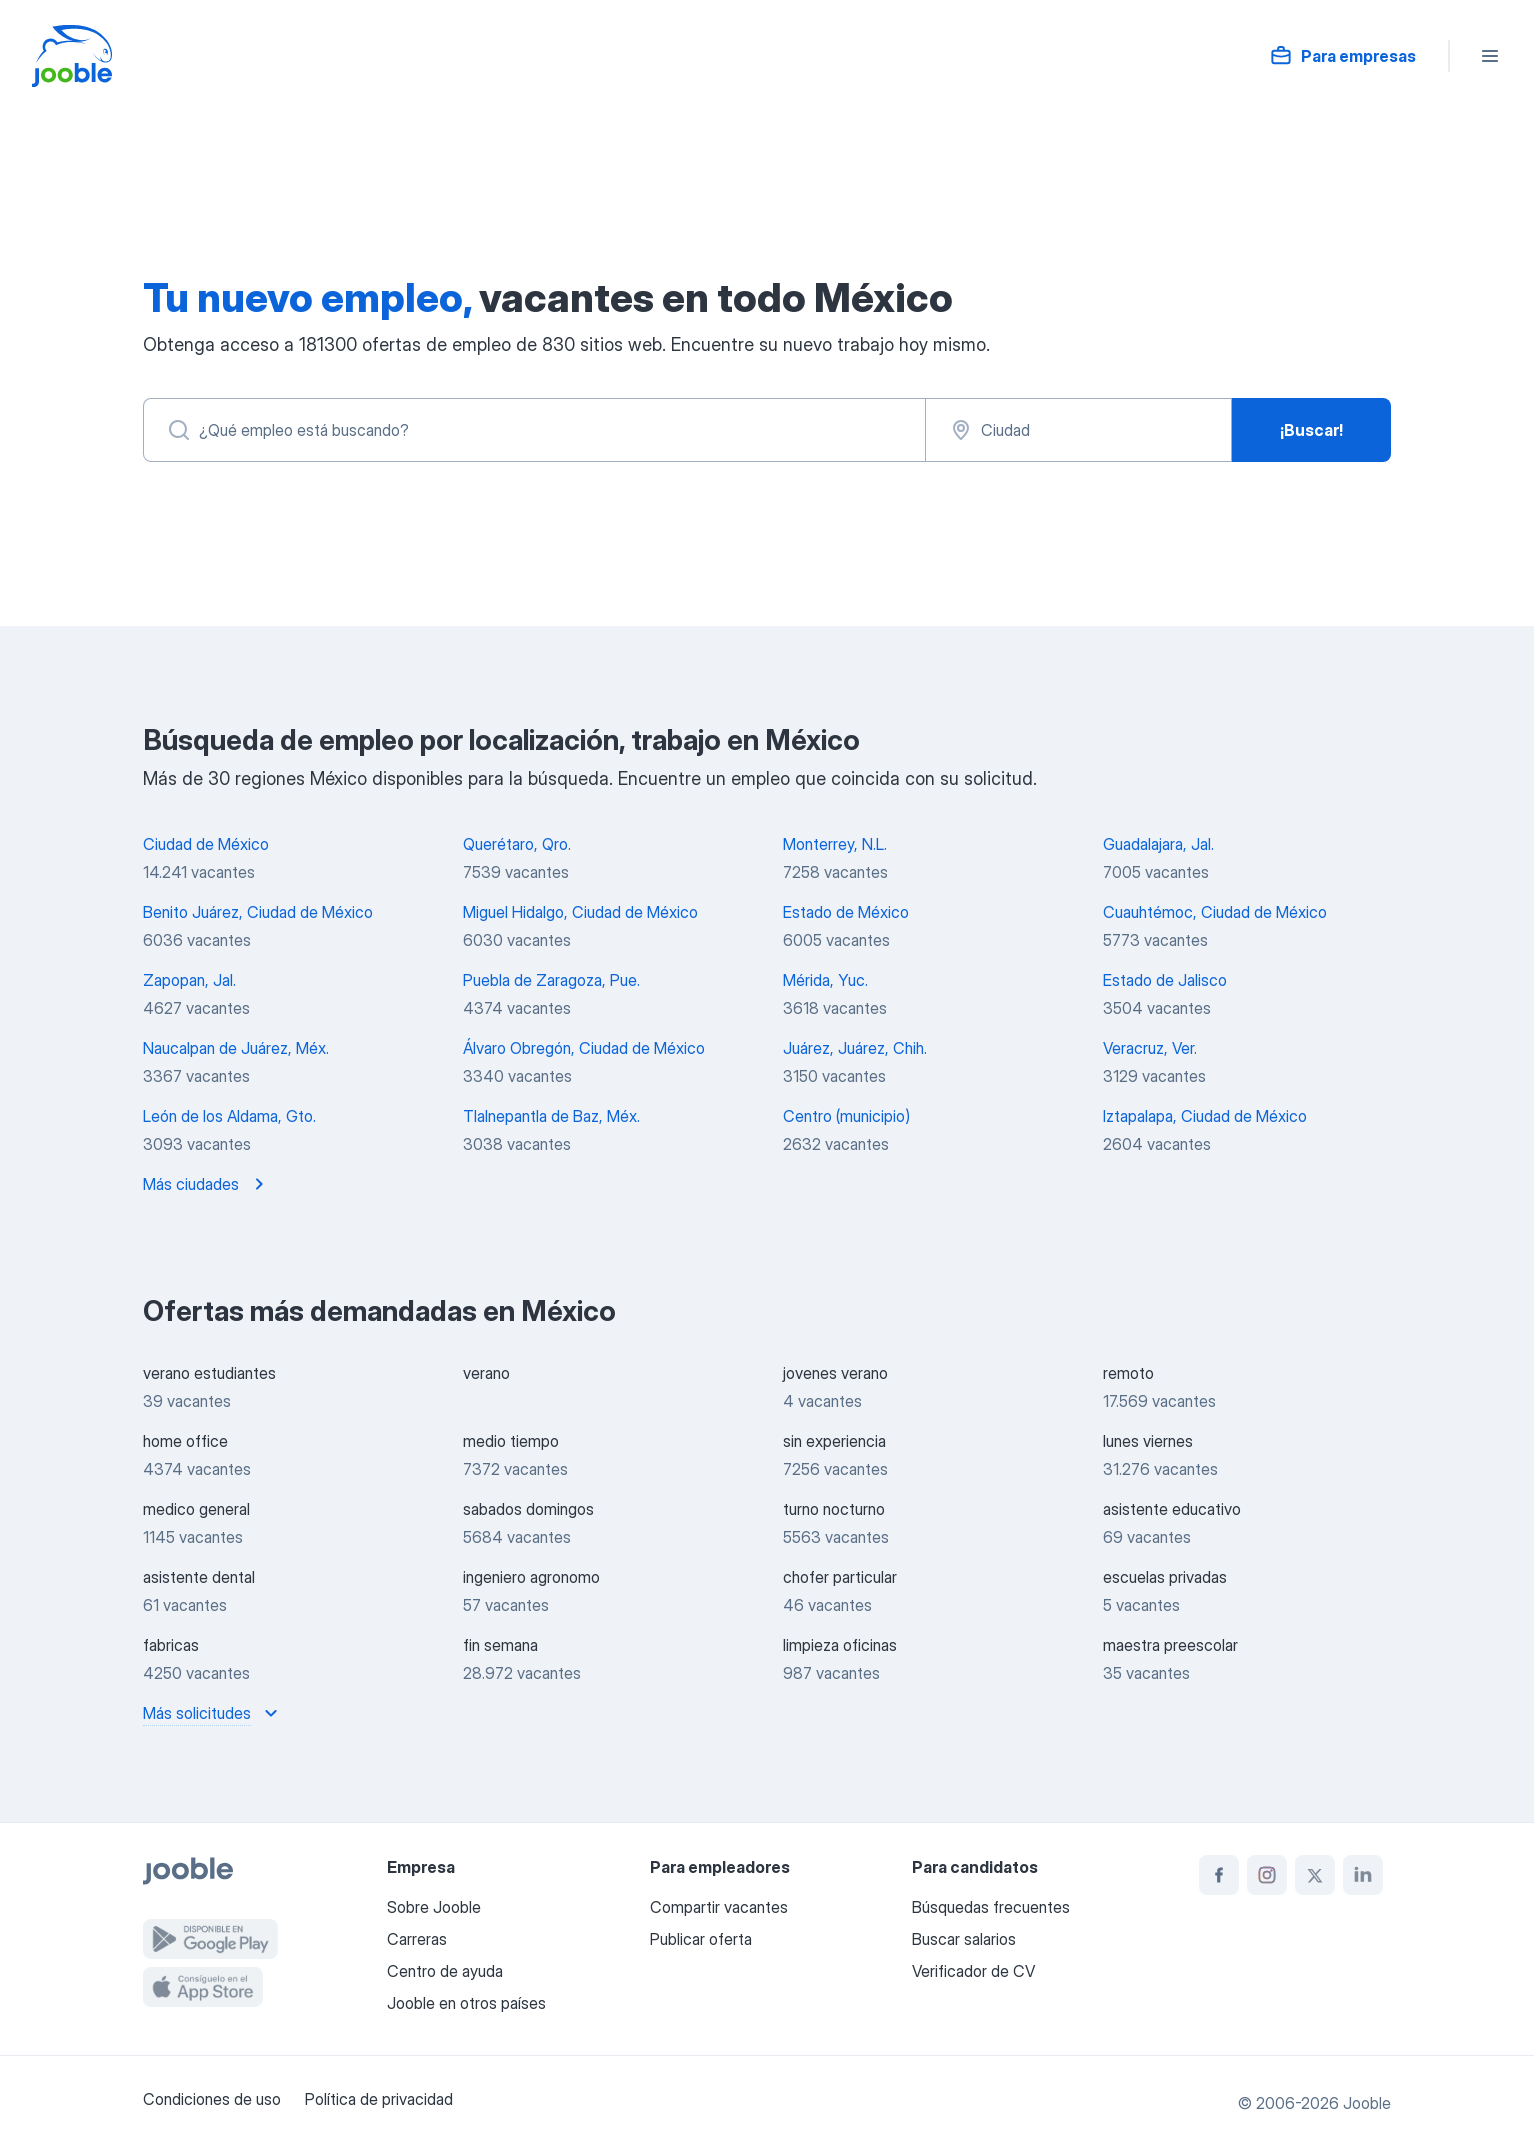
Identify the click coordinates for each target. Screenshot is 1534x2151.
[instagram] (1267, 1875)
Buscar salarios (964, 1939)
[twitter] (1315, 1875)
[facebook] (1219, 1875)
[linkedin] (1363, 1875)
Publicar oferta (701, 1939)
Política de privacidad (379, 2099)
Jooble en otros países (466, 2003)
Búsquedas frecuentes (991, 1907)
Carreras (417, 1939)
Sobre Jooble (434, 1907)
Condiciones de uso (212, 2099)
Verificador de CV (973, 1971)
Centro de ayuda (445, 1971)
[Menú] (1490, 56)
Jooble (1367, 2103)
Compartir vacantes (719, 1907)
